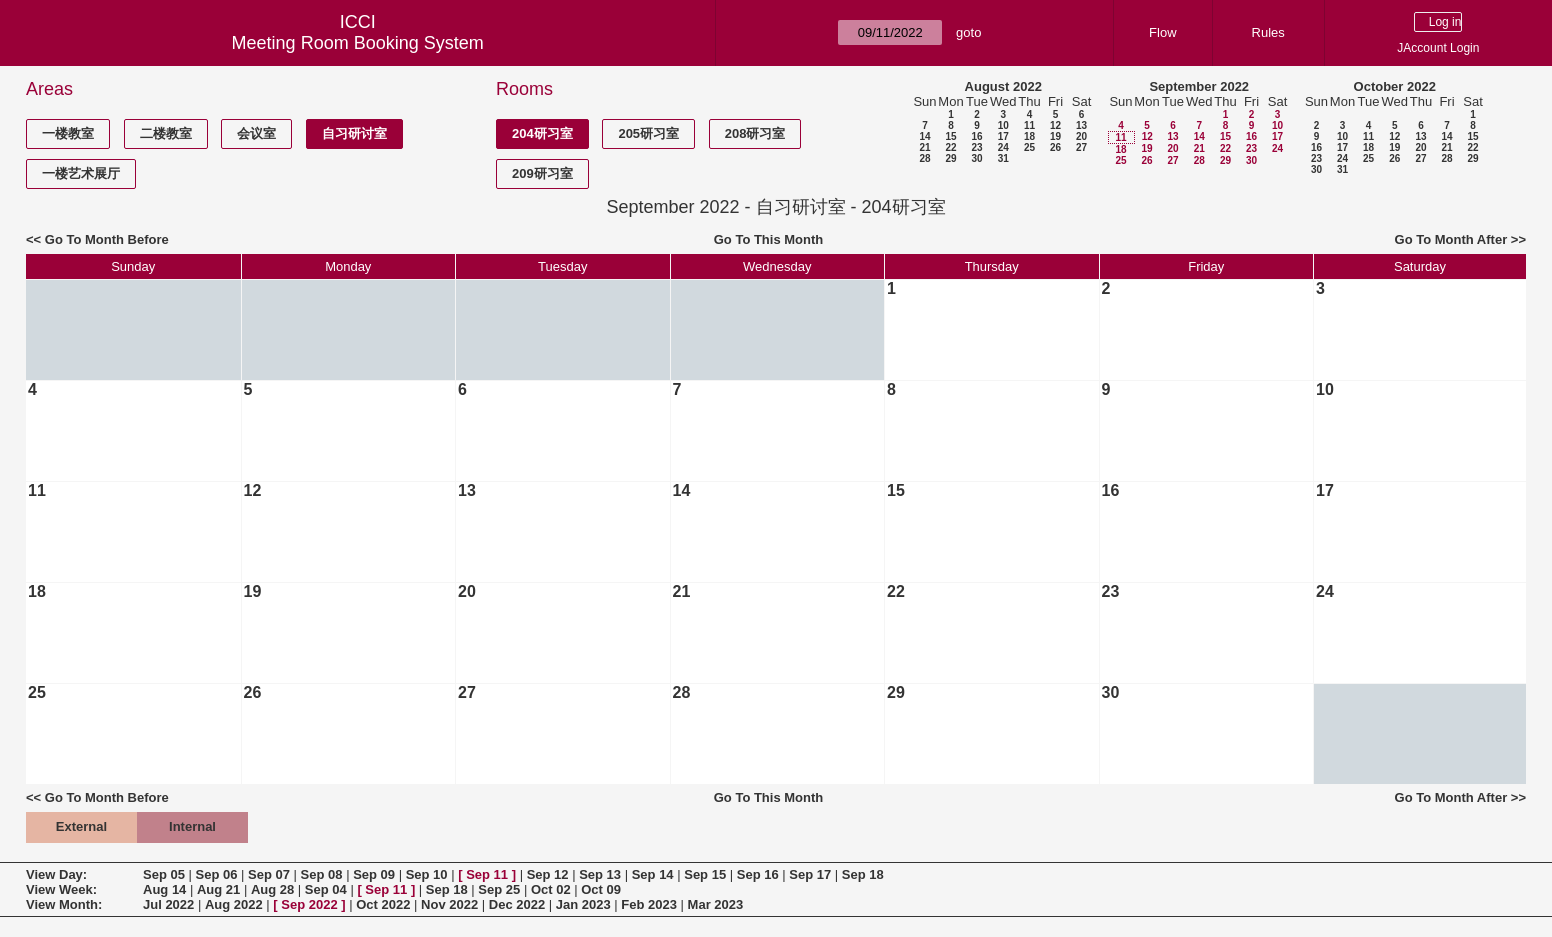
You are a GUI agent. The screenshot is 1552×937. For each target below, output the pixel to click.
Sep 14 (653, 874)
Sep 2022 (309, 904)
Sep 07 (269, 874)
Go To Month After (1451, 239)
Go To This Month (769, 239)
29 (950, 158)
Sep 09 (374, 874)
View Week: (61, 889)
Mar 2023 (716, 904)
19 (1055, 136)
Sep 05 (164, 874)
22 (950, 147)
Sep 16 (758, 874)
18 (1029, 136)
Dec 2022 (517, 904)
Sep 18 (863, 874)
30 (976, 158)
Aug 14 (164, 889)
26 (1055, 147)
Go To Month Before (107, 239)
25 (1029, 147)
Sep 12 (548, 874)
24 (1003, 147)
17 (1003, 136)
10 (1003, 125)
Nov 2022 (449, 904)
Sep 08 (322, 874)
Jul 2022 (168, 904)
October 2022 (1395, 86)
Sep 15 (705, 874)
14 (924, 136)
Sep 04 (326, 889)
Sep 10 (427, 874)
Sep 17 (810, 874)
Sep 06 (217, 874)
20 (1081, 136)
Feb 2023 (649, 904)
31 (1003, 158)
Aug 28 (272, 889)
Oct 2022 (383, 904)
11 (1029, 125)
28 (924, 158)
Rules (1268, 32)
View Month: (64, 904)
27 (1081, 147)
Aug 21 (218, 889)
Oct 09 (601, 889)
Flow (1162, 32)
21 (924, 147)
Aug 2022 (234, 904)
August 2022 (1003, 86)
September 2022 (1199, 86)
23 (976, 147)
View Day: (56, 874)
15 (950, 136)
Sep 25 (499, 889)
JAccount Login (1438, 48)
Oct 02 (551, 889)
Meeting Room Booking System (358, 43)
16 (976, 136)
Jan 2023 (583, 904)
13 (1081, 125)
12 (1055, 125)
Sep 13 (600, 874)
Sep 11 (487, 874)
